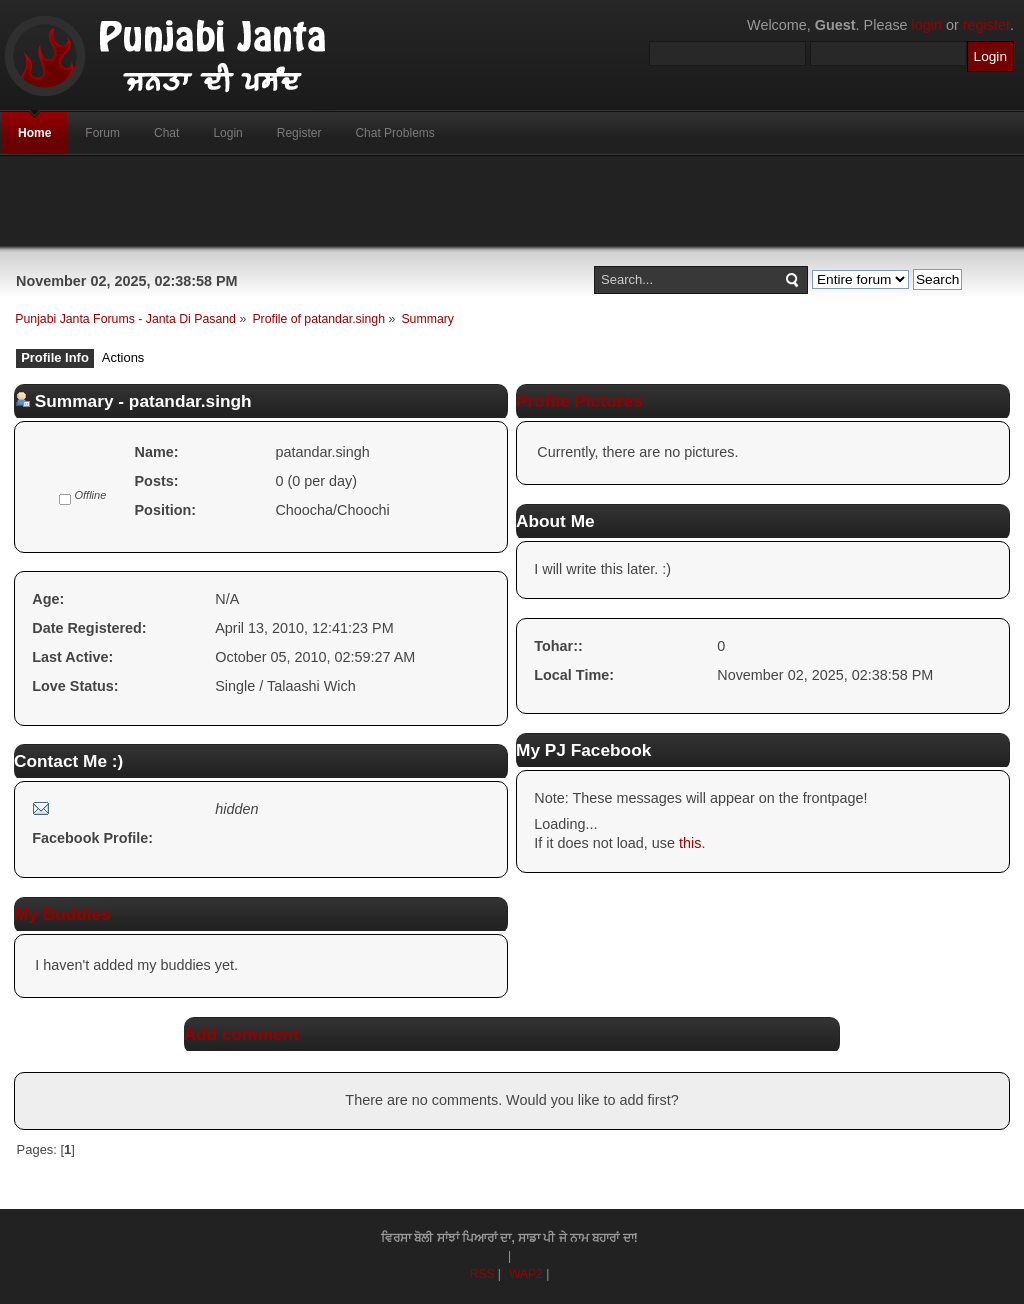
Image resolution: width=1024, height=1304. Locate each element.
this (690, 843)
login (927, 25)
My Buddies (62, 914)
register (986, 25)
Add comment (241, 1034)
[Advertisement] (512, 201)
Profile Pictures (579, 401)
